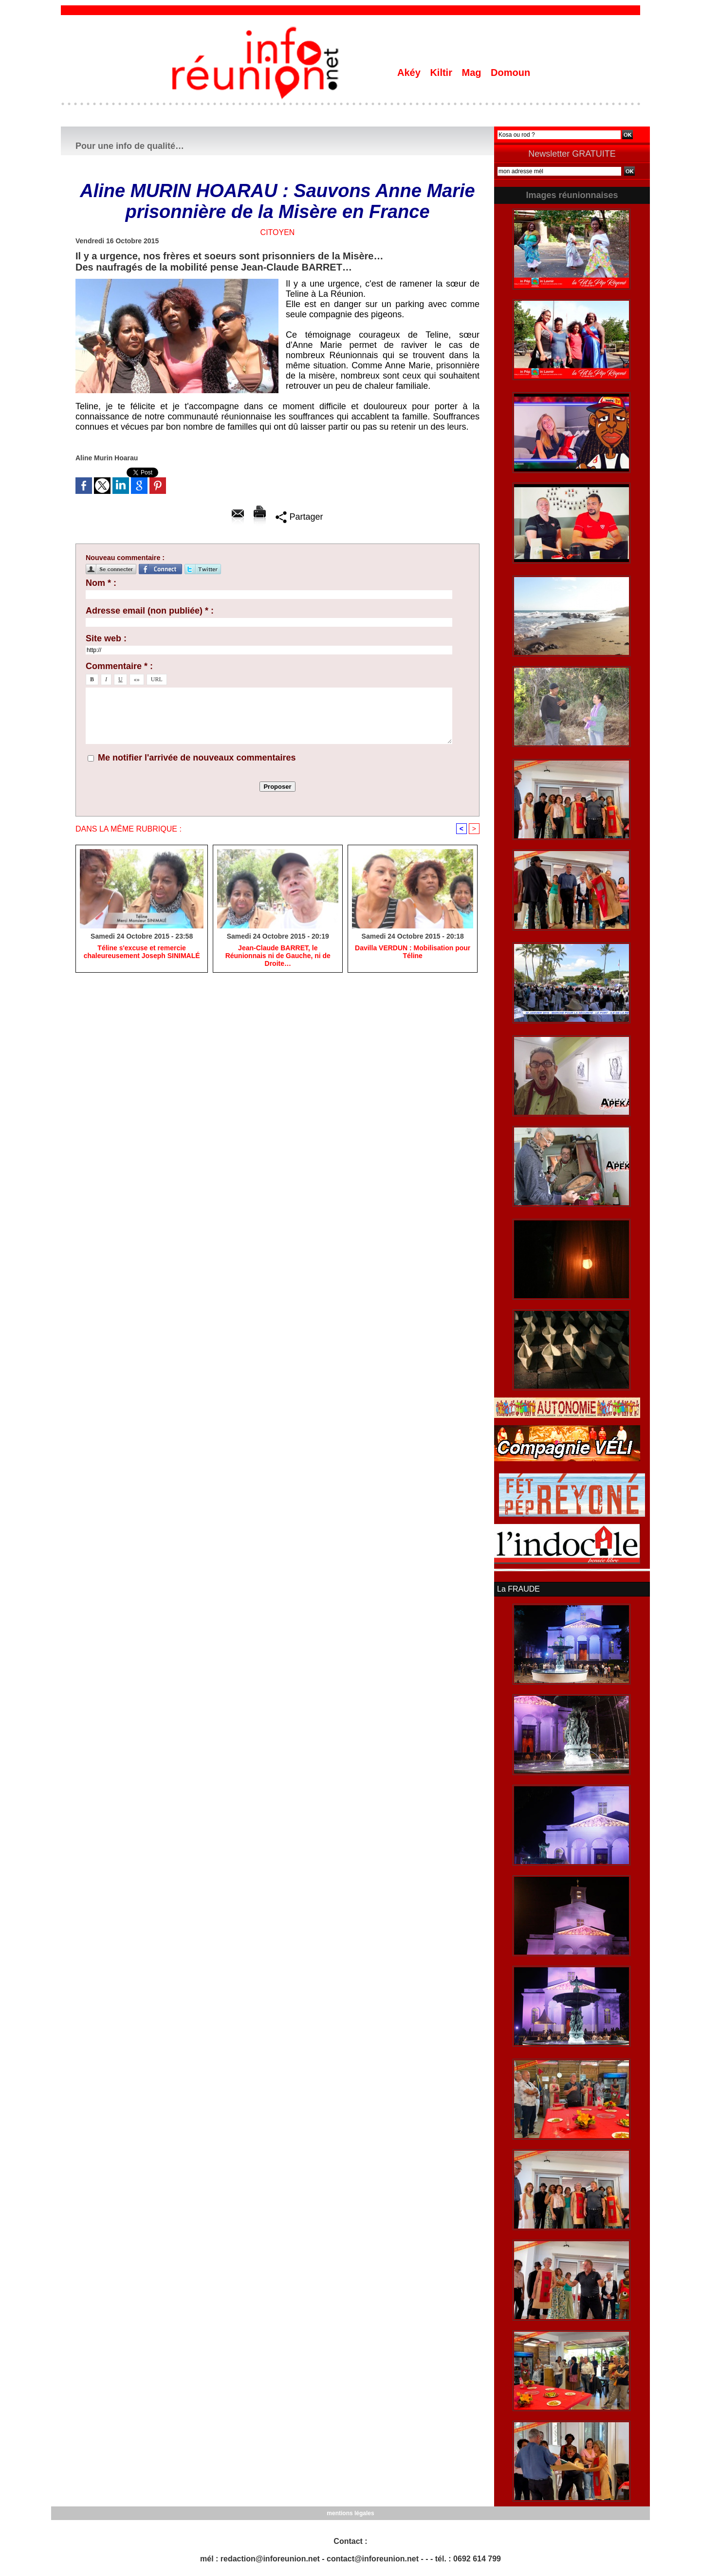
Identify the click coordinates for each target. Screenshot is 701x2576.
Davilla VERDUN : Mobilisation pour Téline (412, 952)
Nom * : (101, 583)
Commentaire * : (119, 666)
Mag (473, 72)
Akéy (410, 72)
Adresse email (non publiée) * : (150, 611)
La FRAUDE (518, 1589)
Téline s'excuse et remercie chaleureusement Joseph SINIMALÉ (142, 952)
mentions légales (350, 2513)
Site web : (106, 638)
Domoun (510, 72)
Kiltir (442, 72)
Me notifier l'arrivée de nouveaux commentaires (196, 757)
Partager (299, 517)
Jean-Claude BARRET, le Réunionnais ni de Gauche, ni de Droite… (278, 955)
